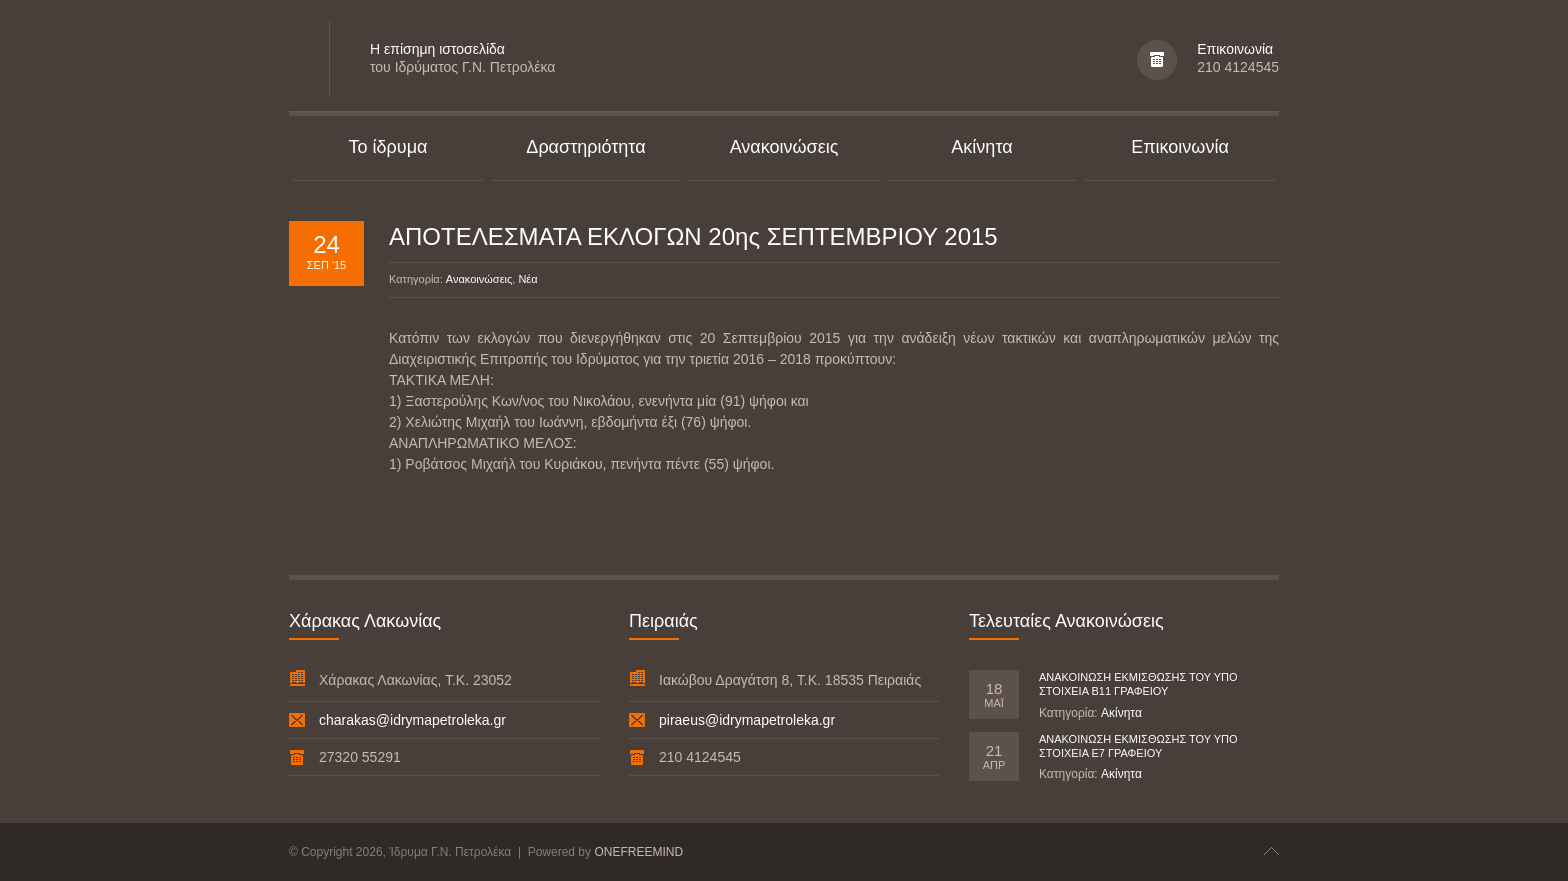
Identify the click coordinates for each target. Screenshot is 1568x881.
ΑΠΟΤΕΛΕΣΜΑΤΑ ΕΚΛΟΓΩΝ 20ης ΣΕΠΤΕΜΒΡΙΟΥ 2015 (693, 236)
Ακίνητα (1121, 713)
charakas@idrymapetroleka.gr (412, 720)
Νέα (527, 279)
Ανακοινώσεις (479, 279)
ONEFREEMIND (638, 852)
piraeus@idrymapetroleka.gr (747, 720)
